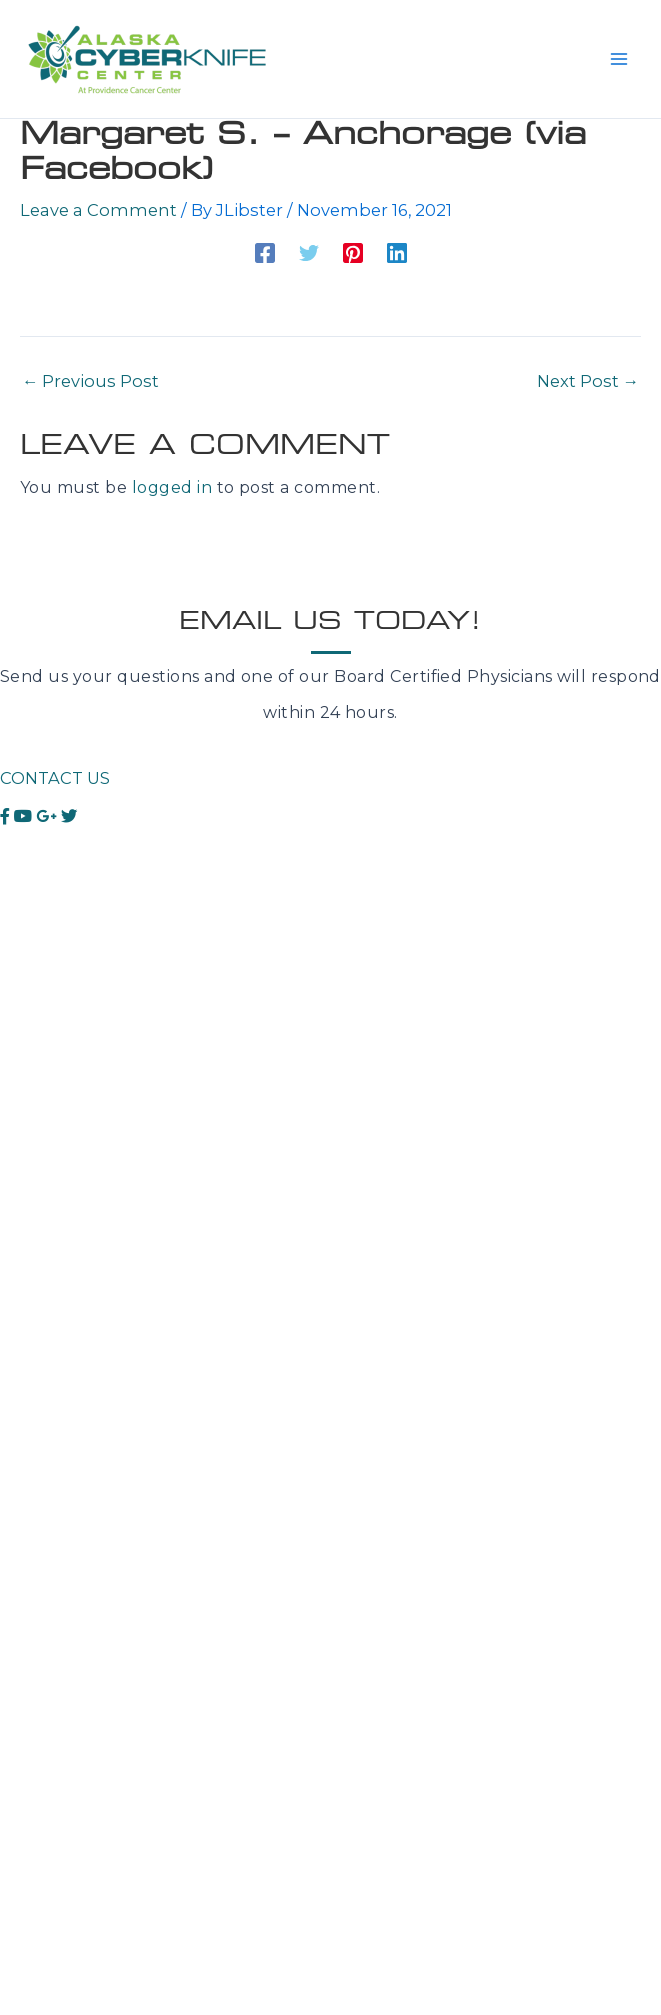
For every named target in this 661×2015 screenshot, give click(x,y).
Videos (27, 1604)
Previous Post (90, 381)
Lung (22, 988)
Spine (23, 1060)
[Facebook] (265, 253)
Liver (20, 1024)
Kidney (29, 1132)
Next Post (588, 381)
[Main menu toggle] (618, 59)
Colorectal (44, 1168)
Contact (33, 1440)
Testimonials (52, 1568)
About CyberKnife (76, 1296)
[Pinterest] (353, 253)
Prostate (36, 952)
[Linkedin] (397, 253)
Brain (21, 916)
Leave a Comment (98, 210)
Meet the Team (64, 1404)
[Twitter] (309, 253)
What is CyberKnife (80, 1332)
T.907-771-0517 (62, 1840)
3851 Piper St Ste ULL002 (107, 1768)
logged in (172, 487)
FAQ (17, 1368)
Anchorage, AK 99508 (90, 1804)
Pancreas (39, 1096)
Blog (20, 1640)
